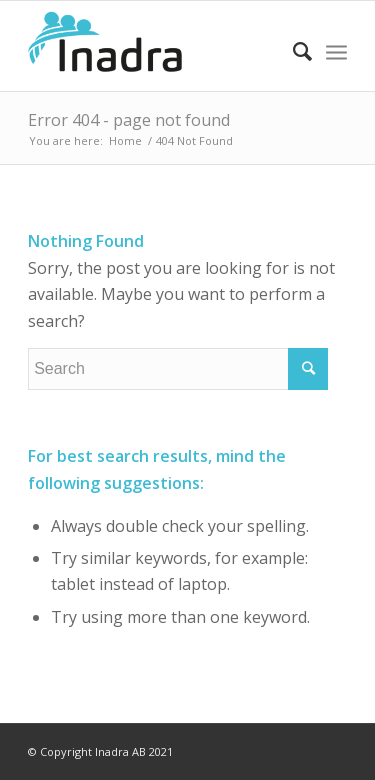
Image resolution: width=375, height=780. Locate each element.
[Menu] (336, 51)
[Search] (292, 51)
